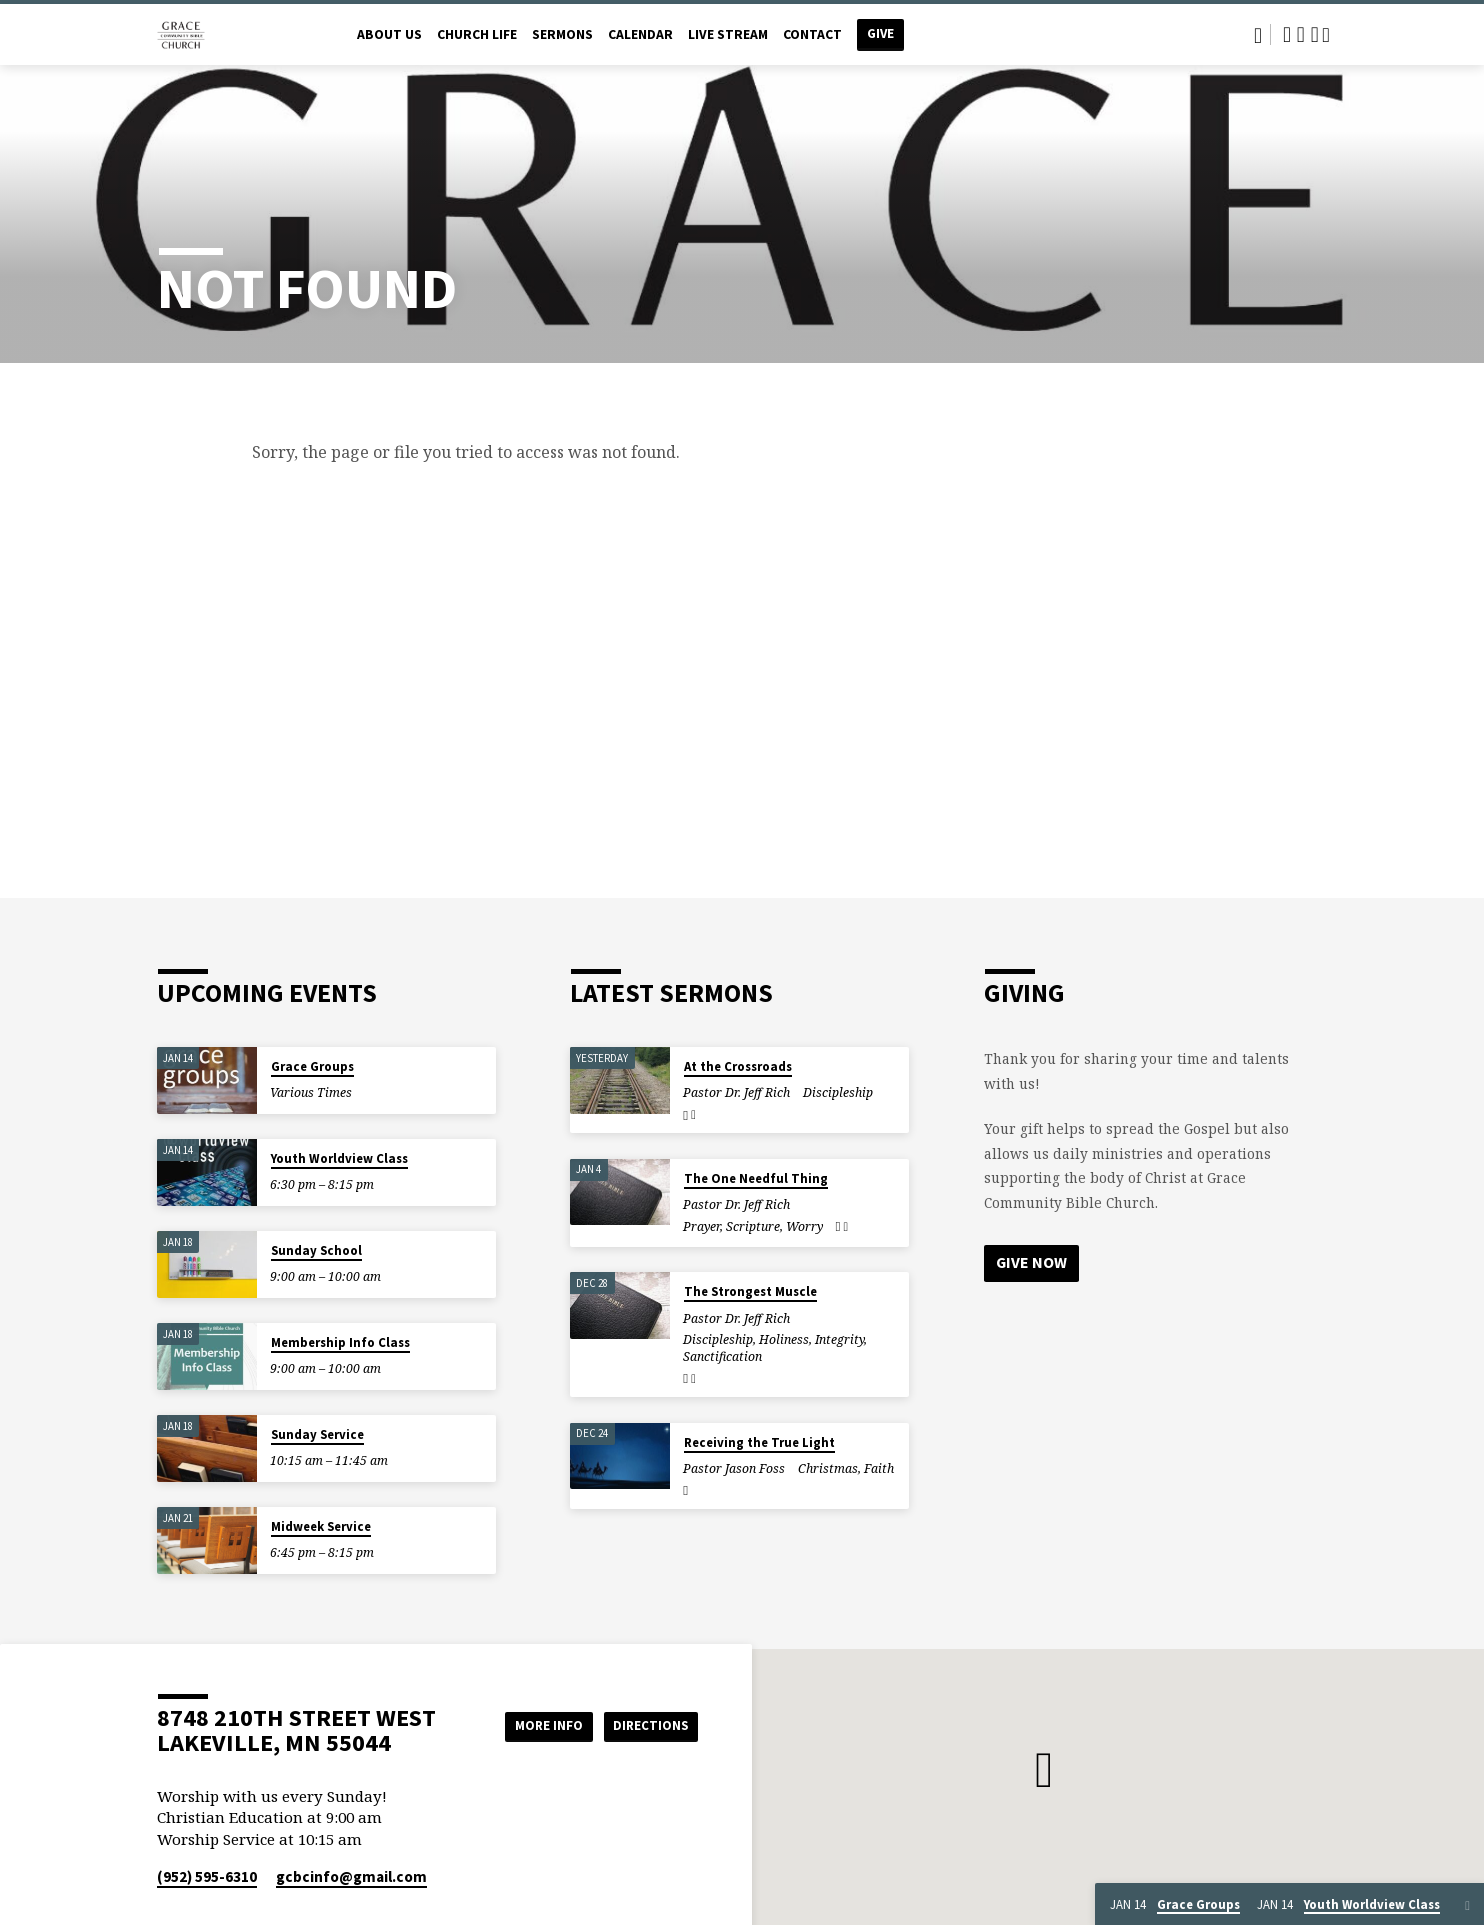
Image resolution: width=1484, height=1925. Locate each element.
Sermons (562, 34)
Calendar (640, 34)
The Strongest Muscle (750, 1291)
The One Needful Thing (756, 1178)
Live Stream (728, 34)
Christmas (828, 1468)
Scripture (753, 1226)
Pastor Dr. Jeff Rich (736, 1092)
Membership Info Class (340, 1342)
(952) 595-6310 (207, 1876)
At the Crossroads (738, 1066)
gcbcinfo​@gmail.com (351, 1876)
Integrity (839, 1339)
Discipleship (838, 1092)
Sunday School (316, 1250)
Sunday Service (317, 1434)
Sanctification (722, 1356)
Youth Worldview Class (339, 1158)
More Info (535, 1725)
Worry (804, 1226)
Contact (812, 34)
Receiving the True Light (759, 1442)
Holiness (784, 1339)
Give (880, 33)
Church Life (477, 34)
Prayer (701, 1226)
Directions (648, 1725)
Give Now (1032, 1263)
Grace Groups (312, 1066)
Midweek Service (321, 1526)
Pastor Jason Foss (734, 1468)
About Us (389, 34)
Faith (879, 1468)
